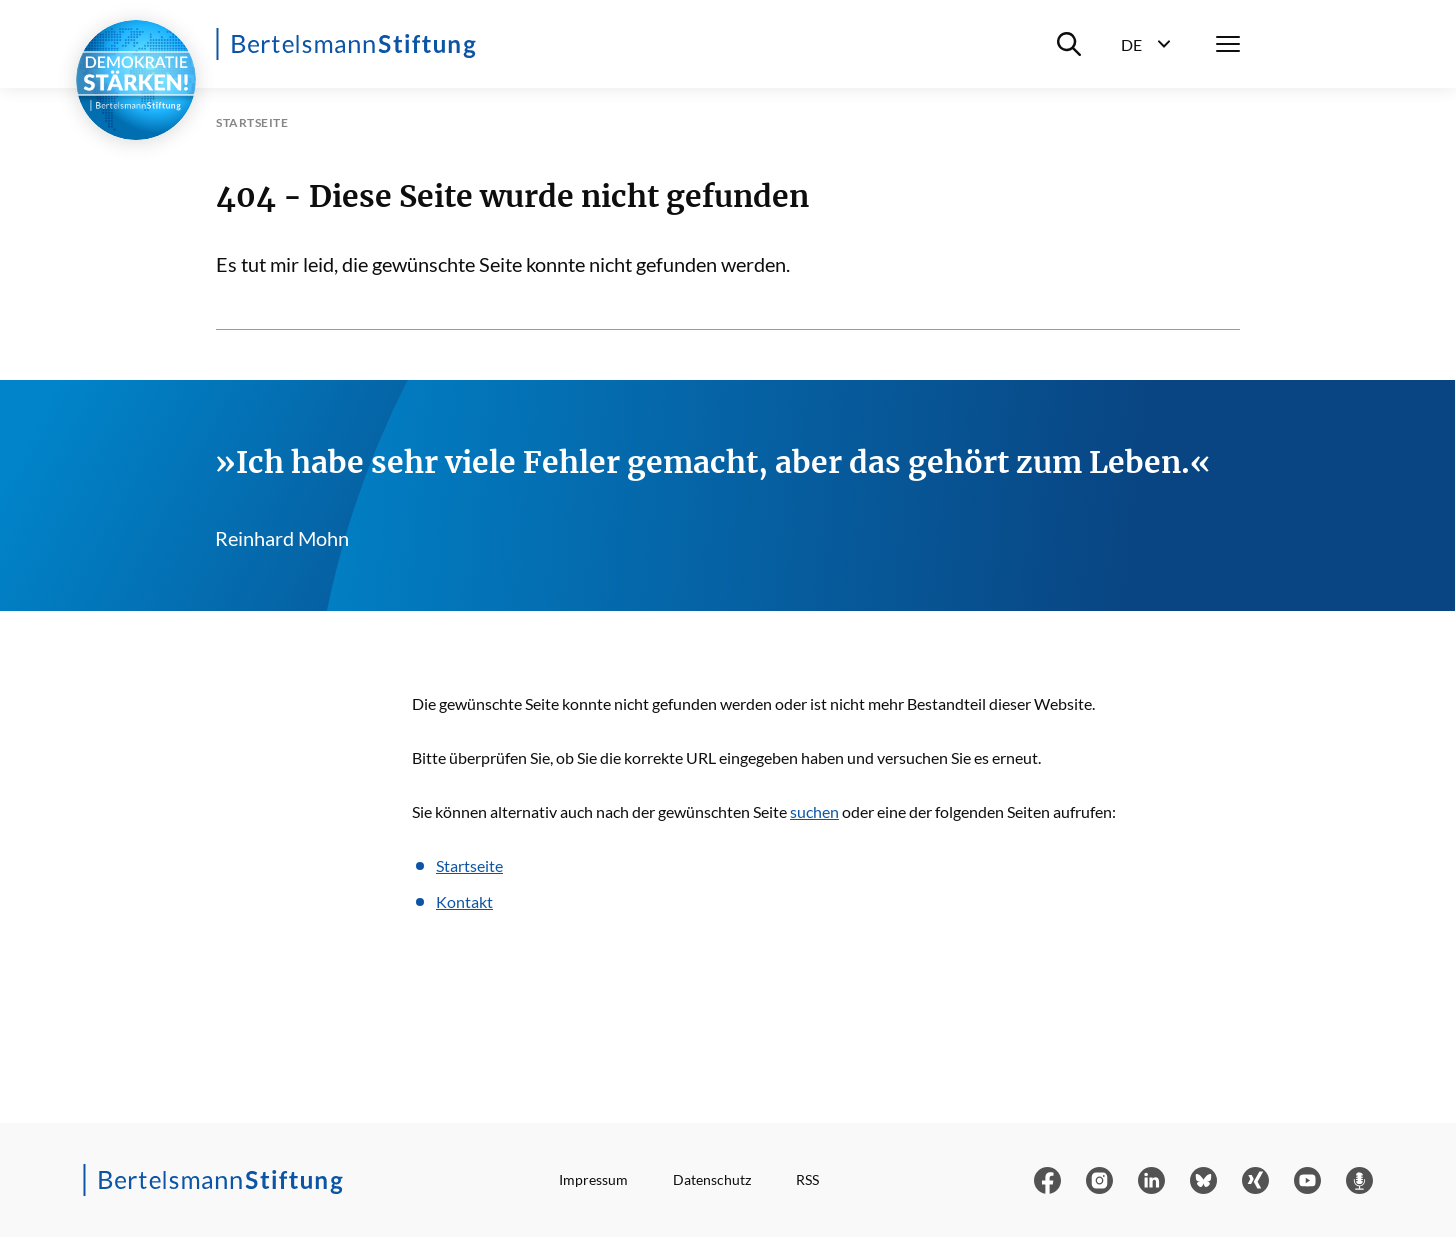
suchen (814, 811)
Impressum (593, 1179)
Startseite (469, 865)
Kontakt (464, 901)
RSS (807, 1179)
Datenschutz (712, 1179)
